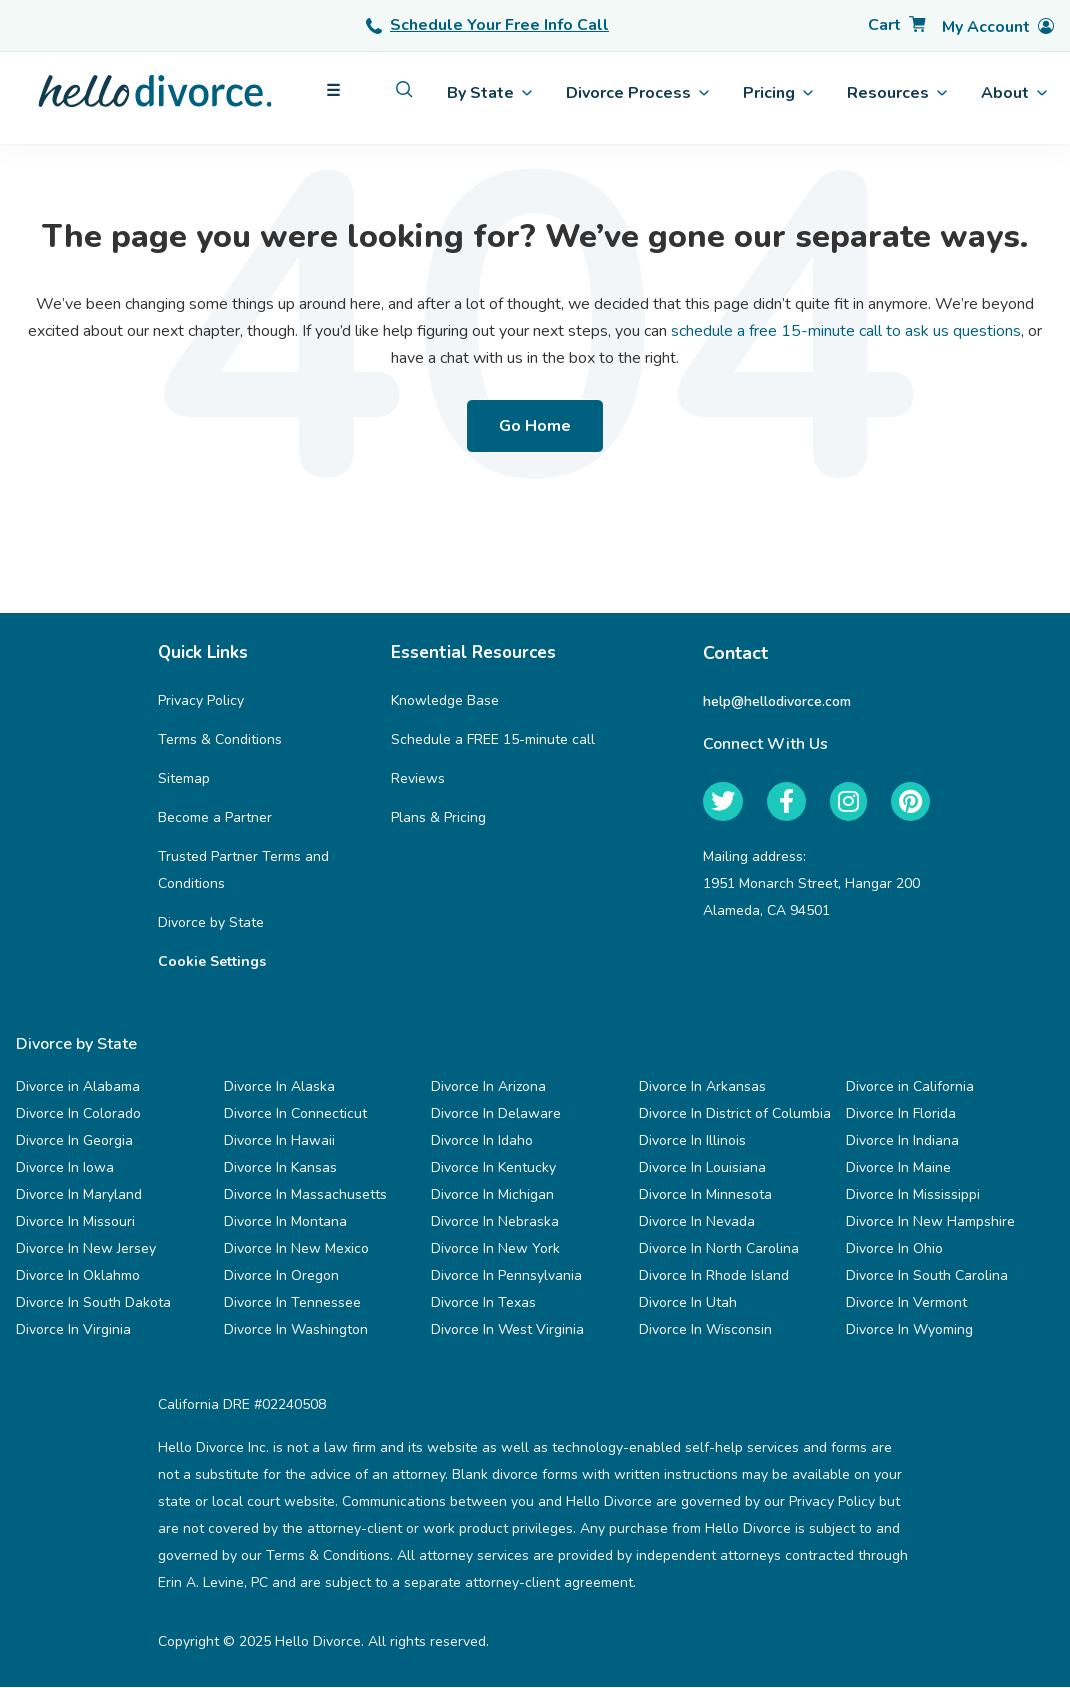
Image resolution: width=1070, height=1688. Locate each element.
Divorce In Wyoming (909, 1330)
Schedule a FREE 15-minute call (493, 740)
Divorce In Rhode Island (714, 1276)
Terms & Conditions (220, 740)
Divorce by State (211, 923)
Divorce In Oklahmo (78, 1276)
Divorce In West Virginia (507, 1330)
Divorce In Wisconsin (705, 1330)
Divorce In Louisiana (702, 1168)
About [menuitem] (1014, 93)
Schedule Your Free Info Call (487, 25)
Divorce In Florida (901, 1114)
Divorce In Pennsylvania (506, 1276)
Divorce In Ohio (894, 1249)
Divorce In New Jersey (86, 1249)
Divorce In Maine (898, 1168)
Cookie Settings (212, 962)
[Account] (998, 27)
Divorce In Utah (688, 1303)
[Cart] (897, 25)
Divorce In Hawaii (279, 1141)
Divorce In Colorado (78, 1114)
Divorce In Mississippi (913, 1195)
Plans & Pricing (438, 818)
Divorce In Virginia (73, 1330)
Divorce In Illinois (692, 1141)
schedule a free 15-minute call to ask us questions (846, 331)
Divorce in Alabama (78, 1087)
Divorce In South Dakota (93, 1303)
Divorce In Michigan (492, 1195)
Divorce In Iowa (65, 1168)
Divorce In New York (495, 1249)
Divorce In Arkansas (702, 1087)
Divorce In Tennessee (292, 1303)
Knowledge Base (445, 701)
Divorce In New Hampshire (930, 1222)
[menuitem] (404, 89)
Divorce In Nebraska (495, 1222)
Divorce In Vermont (906, 1303)
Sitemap (184, 779)
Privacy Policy (201, 701)
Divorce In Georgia (74, 1141)
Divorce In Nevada (697, 1222)
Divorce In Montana (285, 1222)
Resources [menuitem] (897, 93)
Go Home (535, 426)
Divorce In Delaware (496, 1114)
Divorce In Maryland (79, 1195)
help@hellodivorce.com (777, 701)
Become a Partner (215, 818)
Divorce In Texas (483, 1303)
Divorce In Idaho (482, 1141)
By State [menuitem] (489, 93)
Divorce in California (910, 1087)
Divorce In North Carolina (719, 1249)
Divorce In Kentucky (493, 1168)
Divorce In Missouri (75, 1222)
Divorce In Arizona (488, 1087)
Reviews (418, 779)
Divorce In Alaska (279, 1087)
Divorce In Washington (296, 1330)
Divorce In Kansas (280, 1168)
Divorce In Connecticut (295, 1114)
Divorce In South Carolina (927, 1276)
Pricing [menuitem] (778, 93)
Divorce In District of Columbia (735, 1114)
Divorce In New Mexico (296, 1249)
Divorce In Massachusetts (305, 1195)
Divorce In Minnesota (705, 1195)
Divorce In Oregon (281, 1276)
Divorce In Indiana (902, 1141)
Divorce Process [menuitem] (637, 93)
